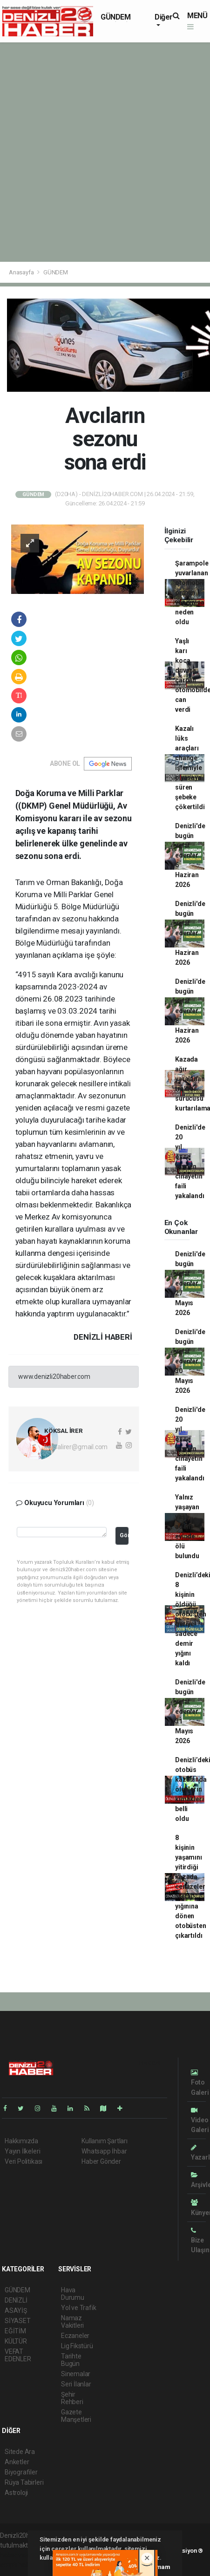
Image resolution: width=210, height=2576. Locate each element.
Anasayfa (22, 272)
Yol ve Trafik (78, 2307)
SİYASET (18, 2320)
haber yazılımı (20, 2555)
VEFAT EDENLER (18, 2355)
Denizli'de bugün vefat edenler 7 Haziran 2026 (190, 933)
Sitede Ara (20, 2451)
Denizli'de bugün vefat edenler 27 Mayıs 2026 (190, 1283)
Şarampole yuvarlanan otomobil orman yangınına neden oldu (191, 592)
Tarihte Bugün (71, 2359)
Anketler (17, 2462)
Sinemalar (75, 2374)
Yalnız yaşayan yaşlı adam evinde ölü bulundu (187, 1526)
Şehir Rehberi (72, 2398)
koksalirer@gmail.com (76, 1447)
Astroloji (16, 2492)
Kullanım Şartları (104, 2141)
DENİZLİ (16, 2300)
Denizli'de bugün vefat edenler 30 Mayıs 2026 (190, 1361)
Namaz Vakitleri (72, 2321)
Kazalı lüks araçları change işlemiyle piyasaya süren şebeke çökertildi (189, 768)
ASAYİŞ (16, 2310)
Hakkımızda (21, 2141)
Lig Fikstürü (77, 2346)
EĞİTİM (15, 2331)
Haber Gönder (101, 2161)
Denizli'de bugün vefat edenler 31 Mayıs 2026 (190, 1711)
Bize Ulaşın (200, 2240)
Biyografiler (21, 2472)
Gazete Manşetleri (76, 2415)
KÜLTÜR (16, 2341)
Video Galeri (200, 2120)
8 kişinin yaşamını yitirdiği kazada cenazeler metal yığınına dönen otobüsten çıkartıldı (190, 1886)
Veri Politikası (23, 2161)
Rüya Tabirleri (24, 2482)
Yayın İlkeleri (22, 2151)
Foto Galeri (200, 2082)
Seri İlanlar (76, 2384)
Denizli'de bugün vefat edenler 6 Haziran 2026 (190, 855)
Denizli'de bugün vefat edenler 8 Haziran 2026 (190, 1011)
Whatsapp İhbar (104, 2151)
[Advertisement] (105, 152)
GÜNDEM (116, 17)
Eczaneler (75, 2335)
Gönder (124, 1535)
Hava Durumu (72, 2293)
